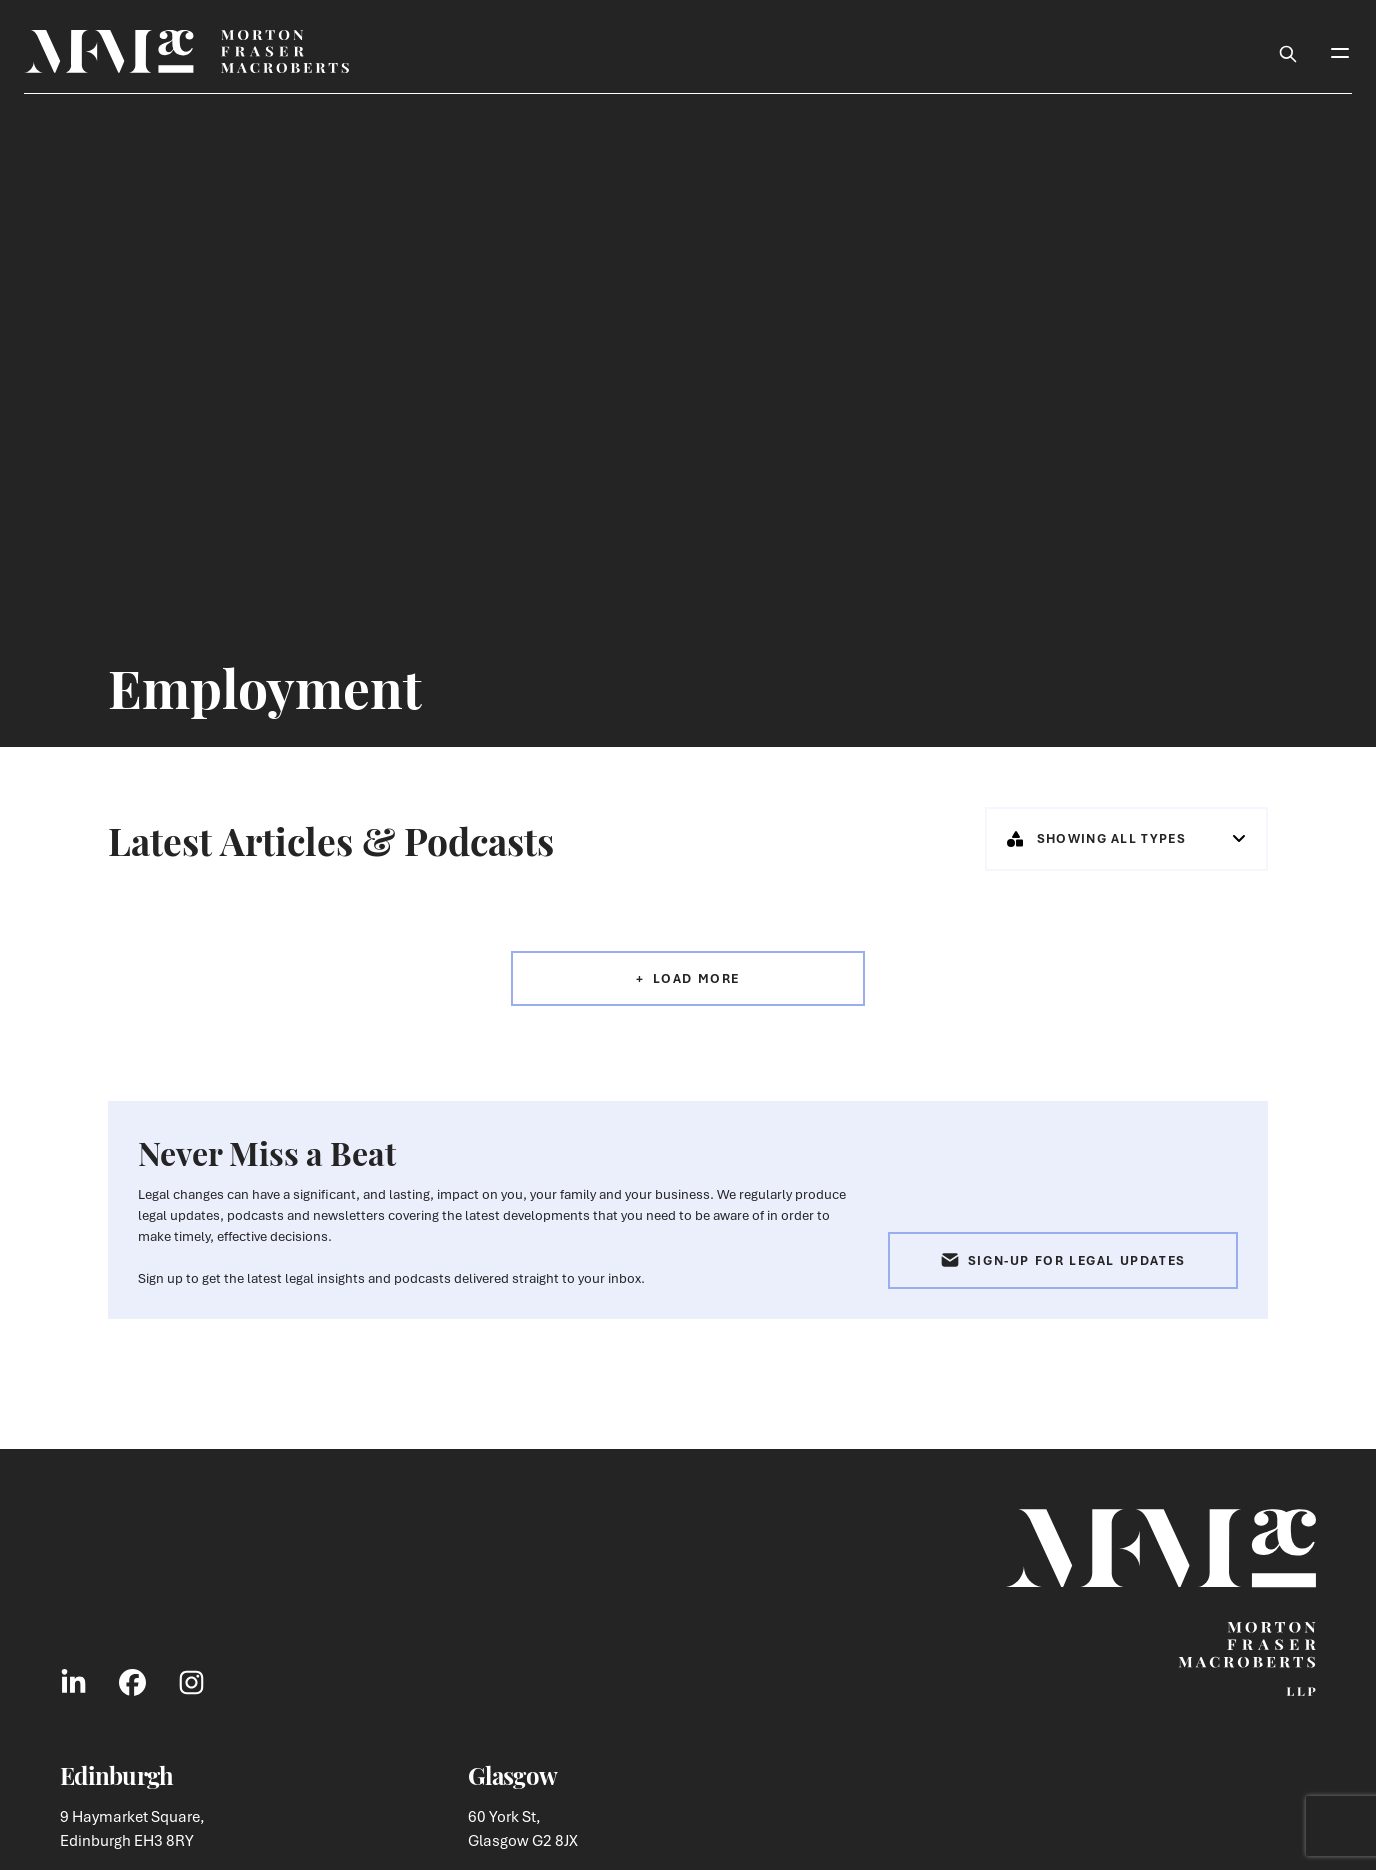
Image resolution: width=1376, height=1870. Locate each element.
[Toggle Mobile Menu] (1340, 51)
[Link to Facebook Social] (132, 1682)
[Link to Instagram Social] (191, 1682)
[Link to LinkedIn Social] (73, 1682)
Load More (696, 978)
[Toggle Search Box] (1288, 51)
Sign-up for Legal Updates (1063, 1260)
